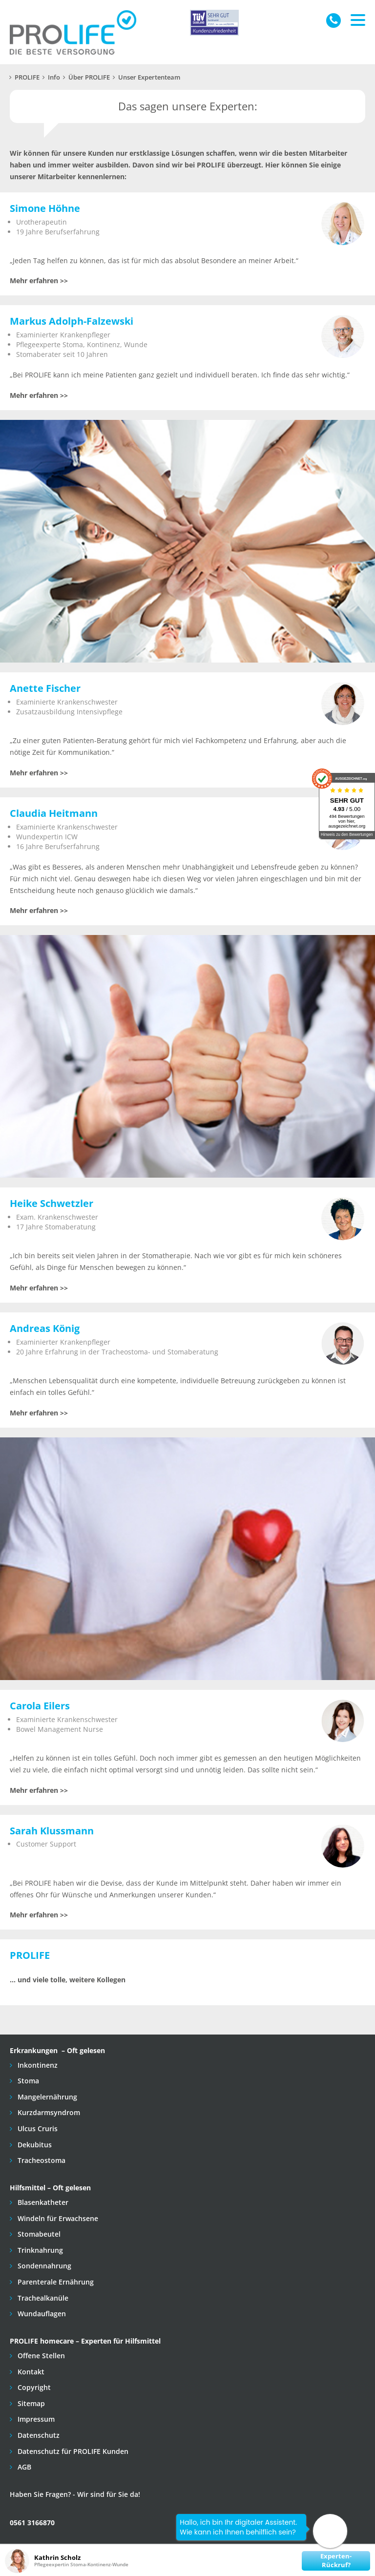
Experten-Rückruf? (336, 2560)
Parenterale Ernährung (55, 2281)
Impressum (35, 2419)
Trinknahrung (39, 2250)
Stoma (27, 2080)
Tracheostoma (40, 2160)
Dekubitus (34, 2144)
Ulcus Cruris (37, 2128)
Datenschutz (38, 2435)
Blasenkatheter (42, 2202)
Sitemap (30, 2403)
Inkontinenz (37, 2065)
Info (54, 77)
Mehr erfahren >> (39, 280)
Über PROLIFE (89, 77)
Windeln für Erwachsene (57, 2218)
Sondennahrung (43, 2265)
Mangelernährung (46, 2096)
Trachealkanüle (42, 2298)
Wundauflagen (41, 2313)
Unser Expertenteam (149, 77)
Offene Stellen (40, 2355)
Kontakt (30, 2371)
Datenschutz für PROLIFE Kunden (72, 2451)
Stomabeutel (38, 2234)
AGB (23, 2467)
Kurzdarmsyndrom (48, 2112)
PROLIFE (27, 77)
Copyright (33, 2387)
